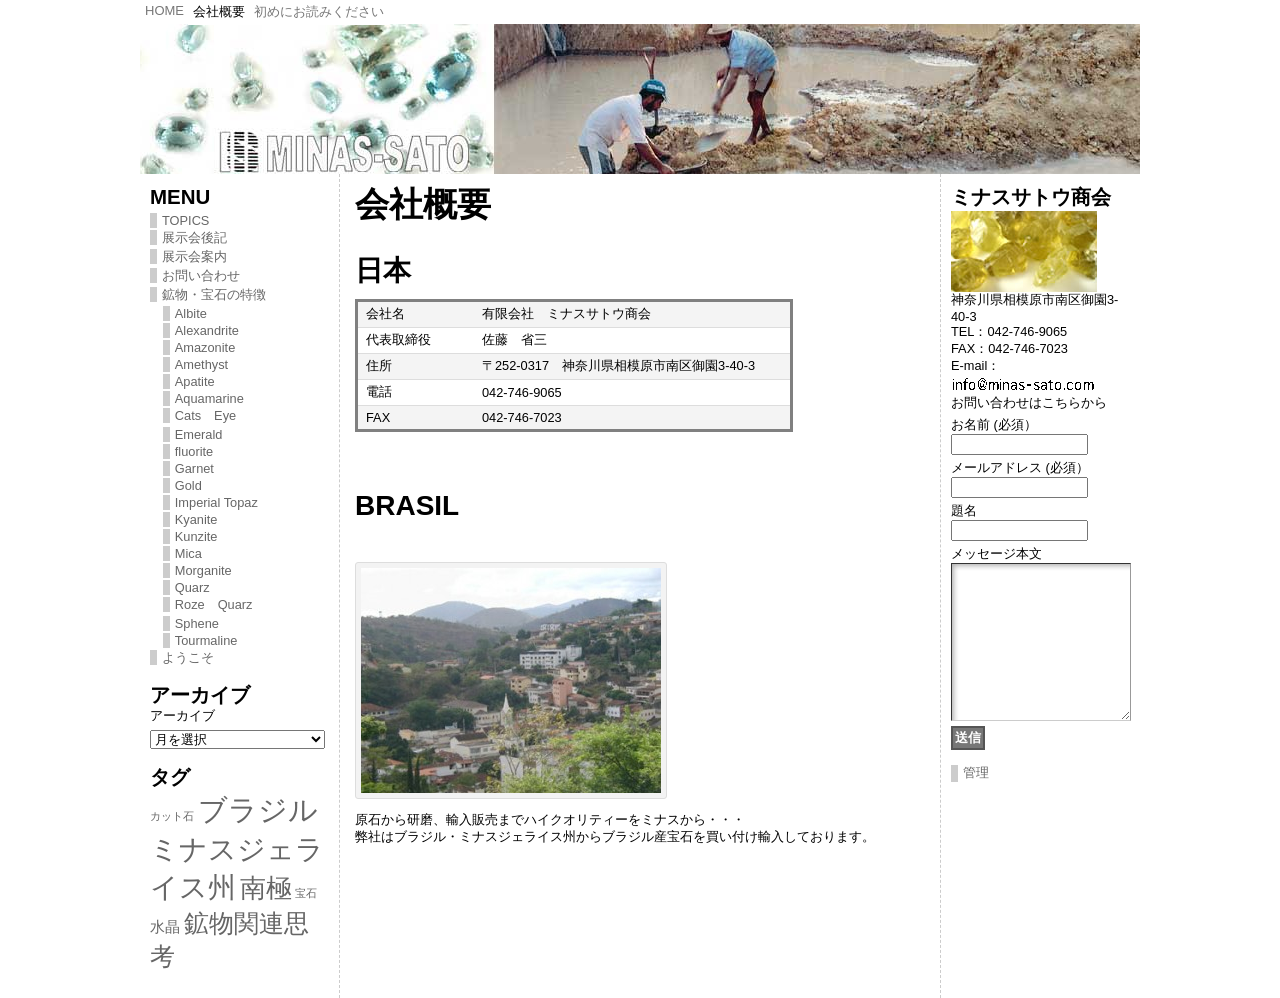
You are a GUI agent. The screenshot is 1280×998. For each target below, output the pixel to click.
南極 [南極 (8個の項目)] (266, 888)
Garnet (194, 468)
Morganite (203, 570)
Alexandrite (207, 330)
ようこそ (188, 657)
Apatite (195, 381)
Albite (191, 313)
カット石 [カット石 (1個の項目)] (172, 816)
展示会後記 (194, 237)
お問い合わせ (201, 275)
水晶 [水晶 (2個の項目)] (165, 926)
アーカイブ (182, 715)
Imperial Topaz (216, 502)
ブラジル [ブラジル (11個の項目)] (258, 809)
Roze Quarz (214, 604)
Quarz (192, 587)
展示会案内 (194, 256)
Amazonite (205, 347)
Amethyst (201, 364)
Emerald (199, 434)
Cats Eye (205, 415)
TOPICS (185, 220)
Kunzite (196, 536)
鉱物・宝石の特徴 (214, 294)
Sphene (197, 623)
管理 (976, 802)
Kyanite (196, 519)
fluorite (194, 451)
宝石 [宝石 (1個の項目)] (306, 893)
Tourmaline (206, 640)
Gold (188, 485)
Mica (188, 553)
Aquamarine (209, 398)
